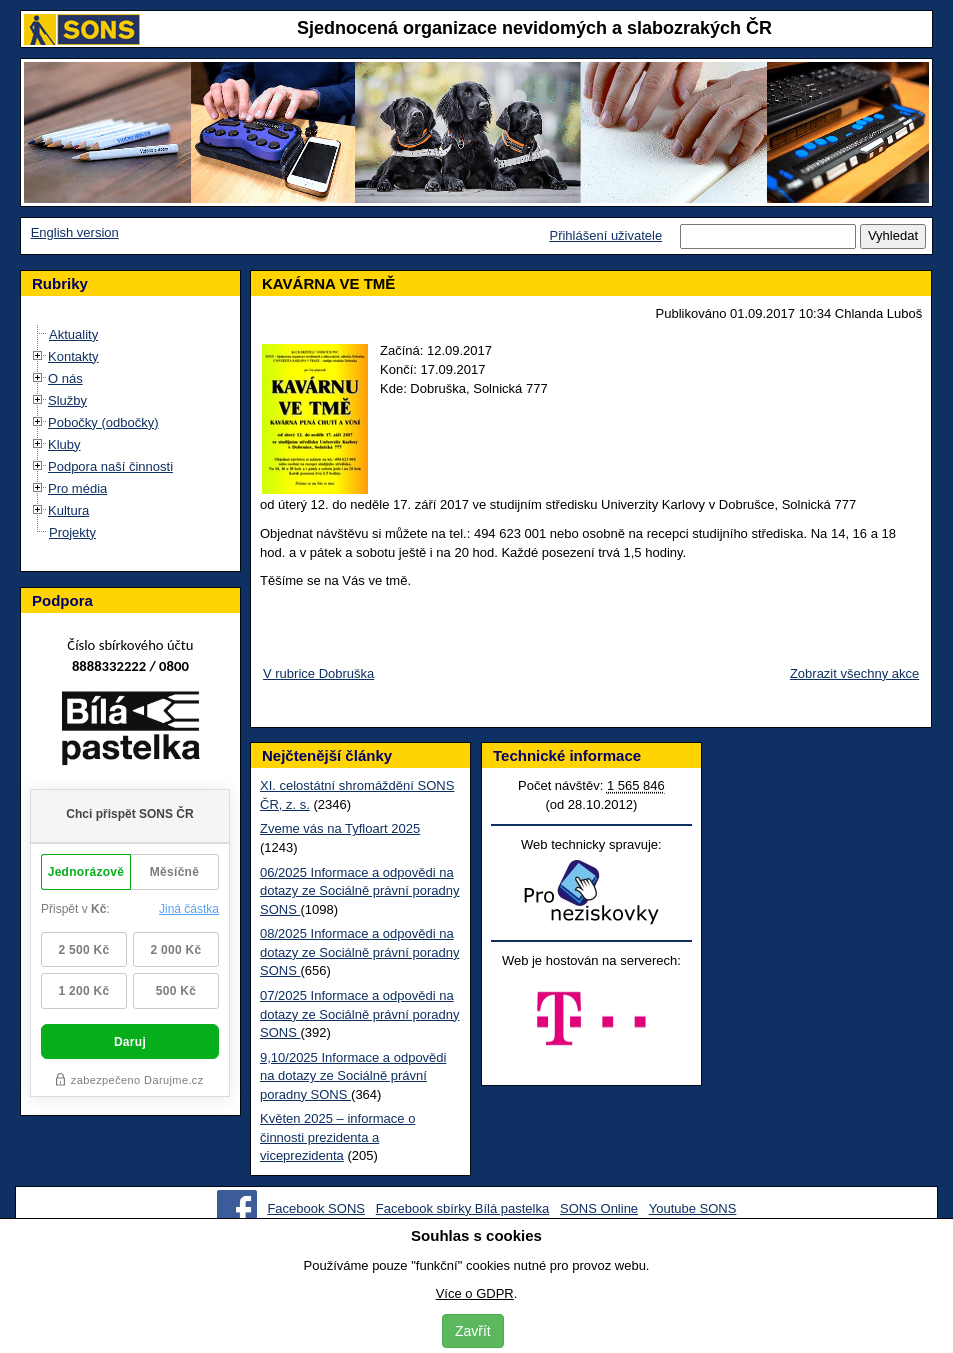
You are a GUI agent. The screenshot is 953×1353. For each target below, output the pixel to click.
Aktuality (73, 334)
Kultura (68, 510)
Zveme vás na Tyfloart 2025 (340, 828)
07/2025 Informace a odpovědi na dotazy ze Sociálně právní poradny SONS (359, 1014)
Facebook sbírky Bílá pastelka (462, 1208)
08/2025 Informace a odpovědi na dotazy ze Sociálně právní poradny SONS (359, 952)
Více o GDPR (475, 1293)
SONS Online (599, 1208)
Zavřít (473, 1331)
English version (75, 232)
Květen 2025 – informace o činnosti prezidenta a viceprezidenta (337, 1137)
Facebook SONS (316, 1208)
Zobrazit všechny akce (854, 673)
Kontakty (73, 356)
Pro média (77, 488)
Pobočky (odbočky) (103, 422)
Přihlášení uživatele (605, 235)
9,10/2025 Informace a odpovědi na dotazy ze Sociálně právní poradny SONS (353, 1076)
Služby (67, 400)
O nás (65, 378)
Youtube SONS (693, 1208)
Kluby (64, 444)
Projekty (72, 532)
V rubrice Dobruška (318, 673)
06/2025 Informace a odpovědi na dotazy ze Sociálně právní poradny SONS (359, 891)
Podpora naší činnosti (110, 466)
